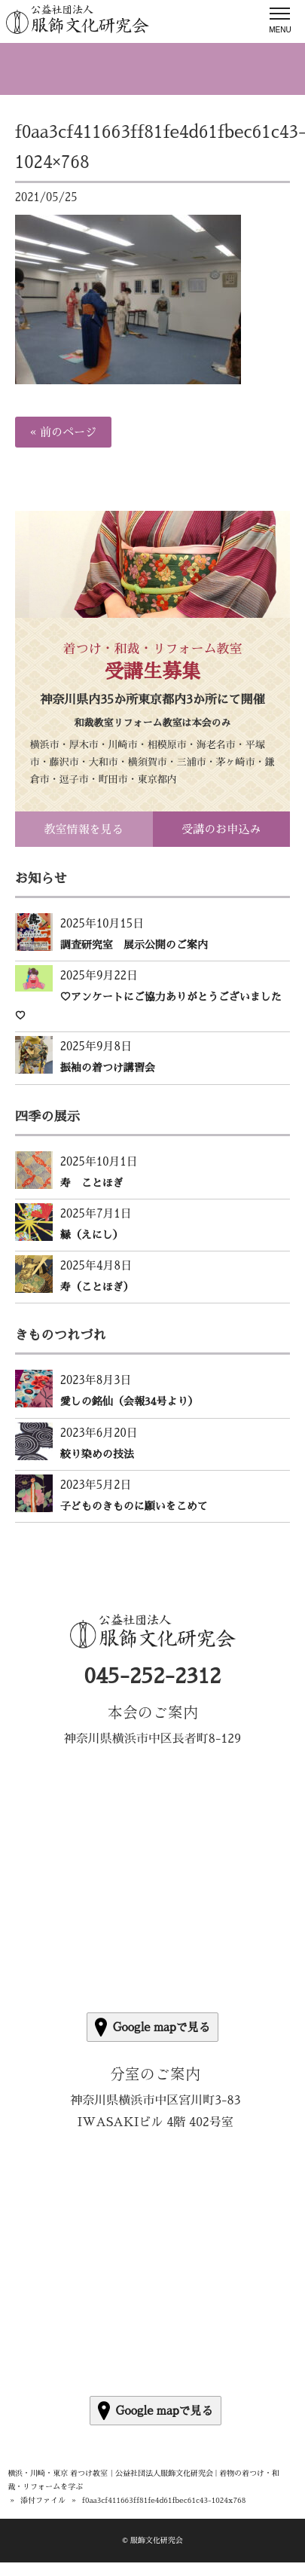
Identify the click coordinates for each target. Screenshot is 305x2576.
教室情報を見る (84, 829)
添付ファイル (43, 2500)
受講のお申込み (221, 829)
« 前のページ (63, 432)
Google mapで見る (152, 2027)
